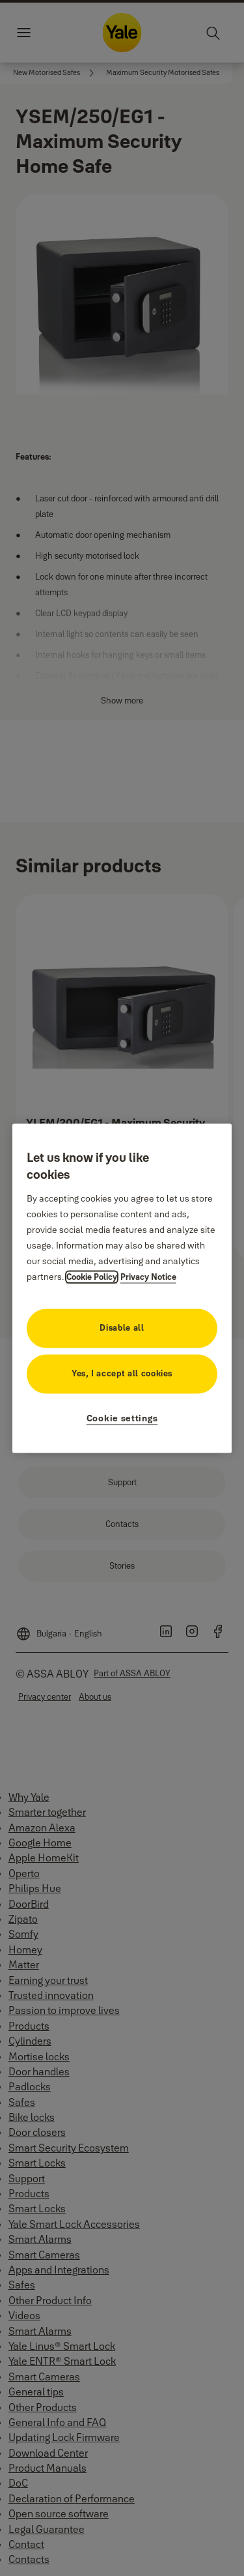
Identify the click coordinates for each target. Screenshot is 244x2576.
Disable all (122, 1327)
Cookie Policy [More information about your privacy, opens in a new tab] (91, 1276)
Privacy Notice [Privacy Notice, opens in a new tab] (148, 1276)
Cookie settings (122, 1418)
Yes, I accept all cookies (122, 1373)
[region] (122, 1288)
